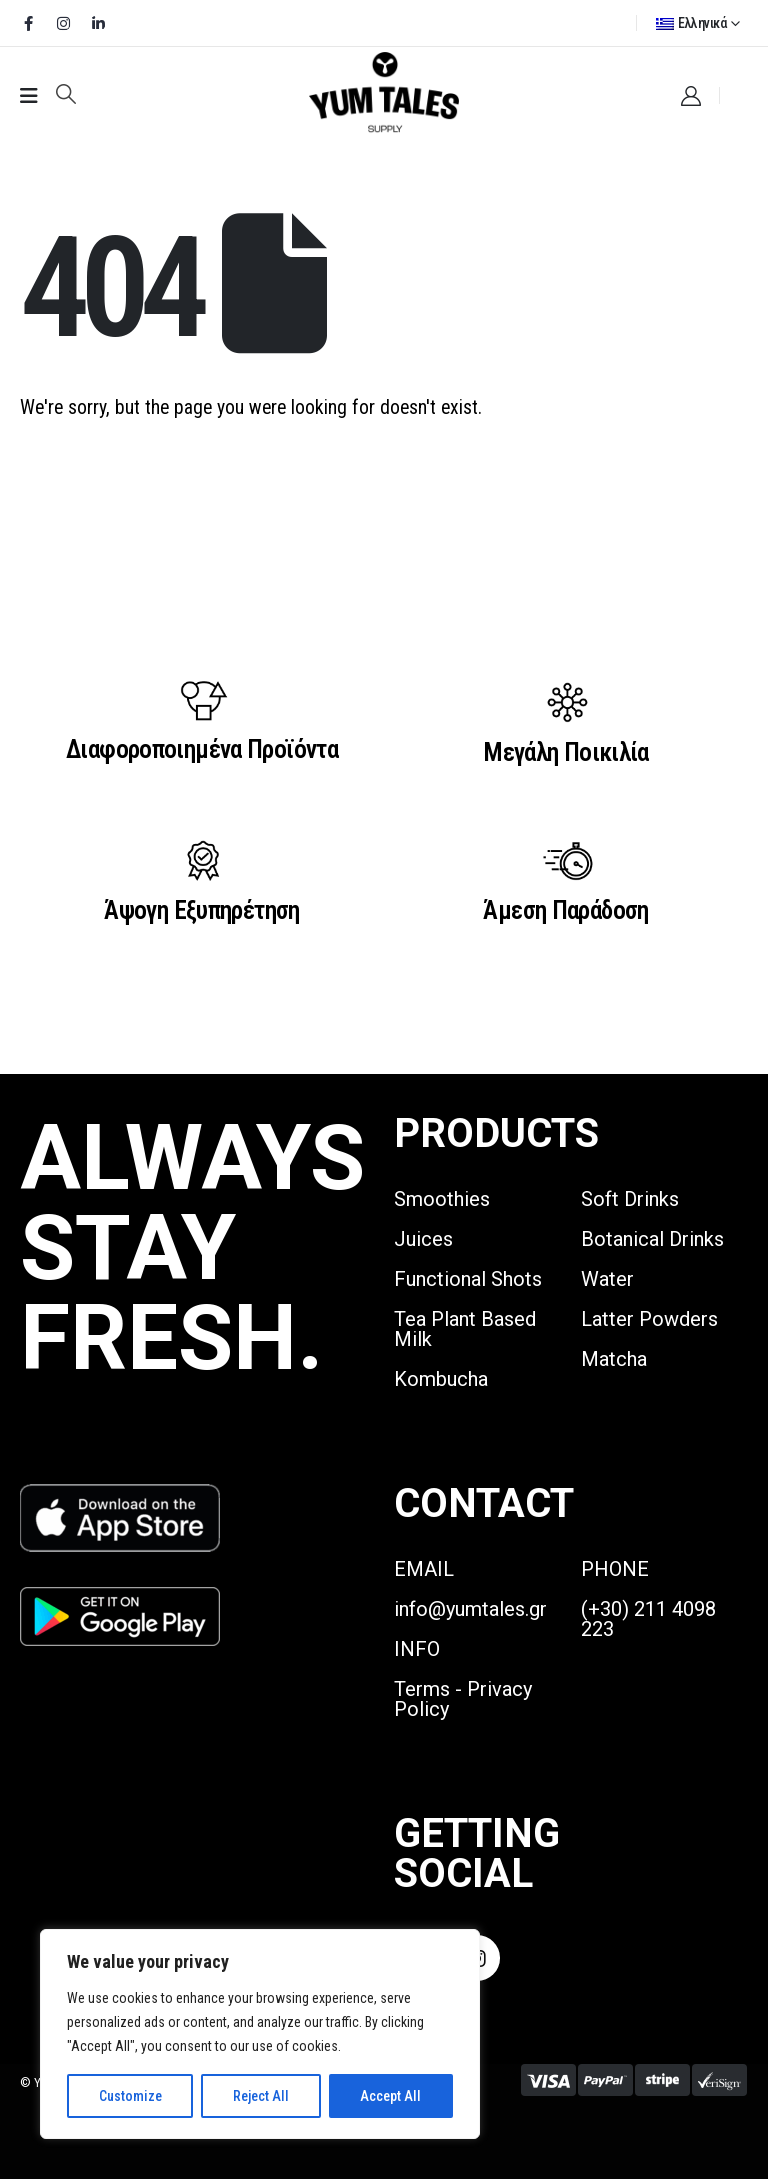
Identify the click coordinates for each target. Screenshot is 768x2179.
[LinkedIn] (98, 23)
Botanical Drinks (652, 1239)
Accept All (390, 2096)
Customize (130, 2096)
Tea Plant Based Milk (465, 1329)
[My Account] (691, 96)
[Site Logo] (384, 93)
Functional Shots (468, 1279)
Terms (422, 1689)
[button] (66, 94)
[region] (260, 2034)
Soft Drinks (630, 1199)
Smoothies (442, 1199)
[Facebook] (28, 23)
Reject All (261, 2096)
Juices (423, 1239)
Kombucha (441, 1379)
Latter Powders (649, 1319)
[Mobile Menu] (29, 96)
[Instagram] (63, 23)
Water (607, 1279)
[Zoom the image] (120, 1495)
